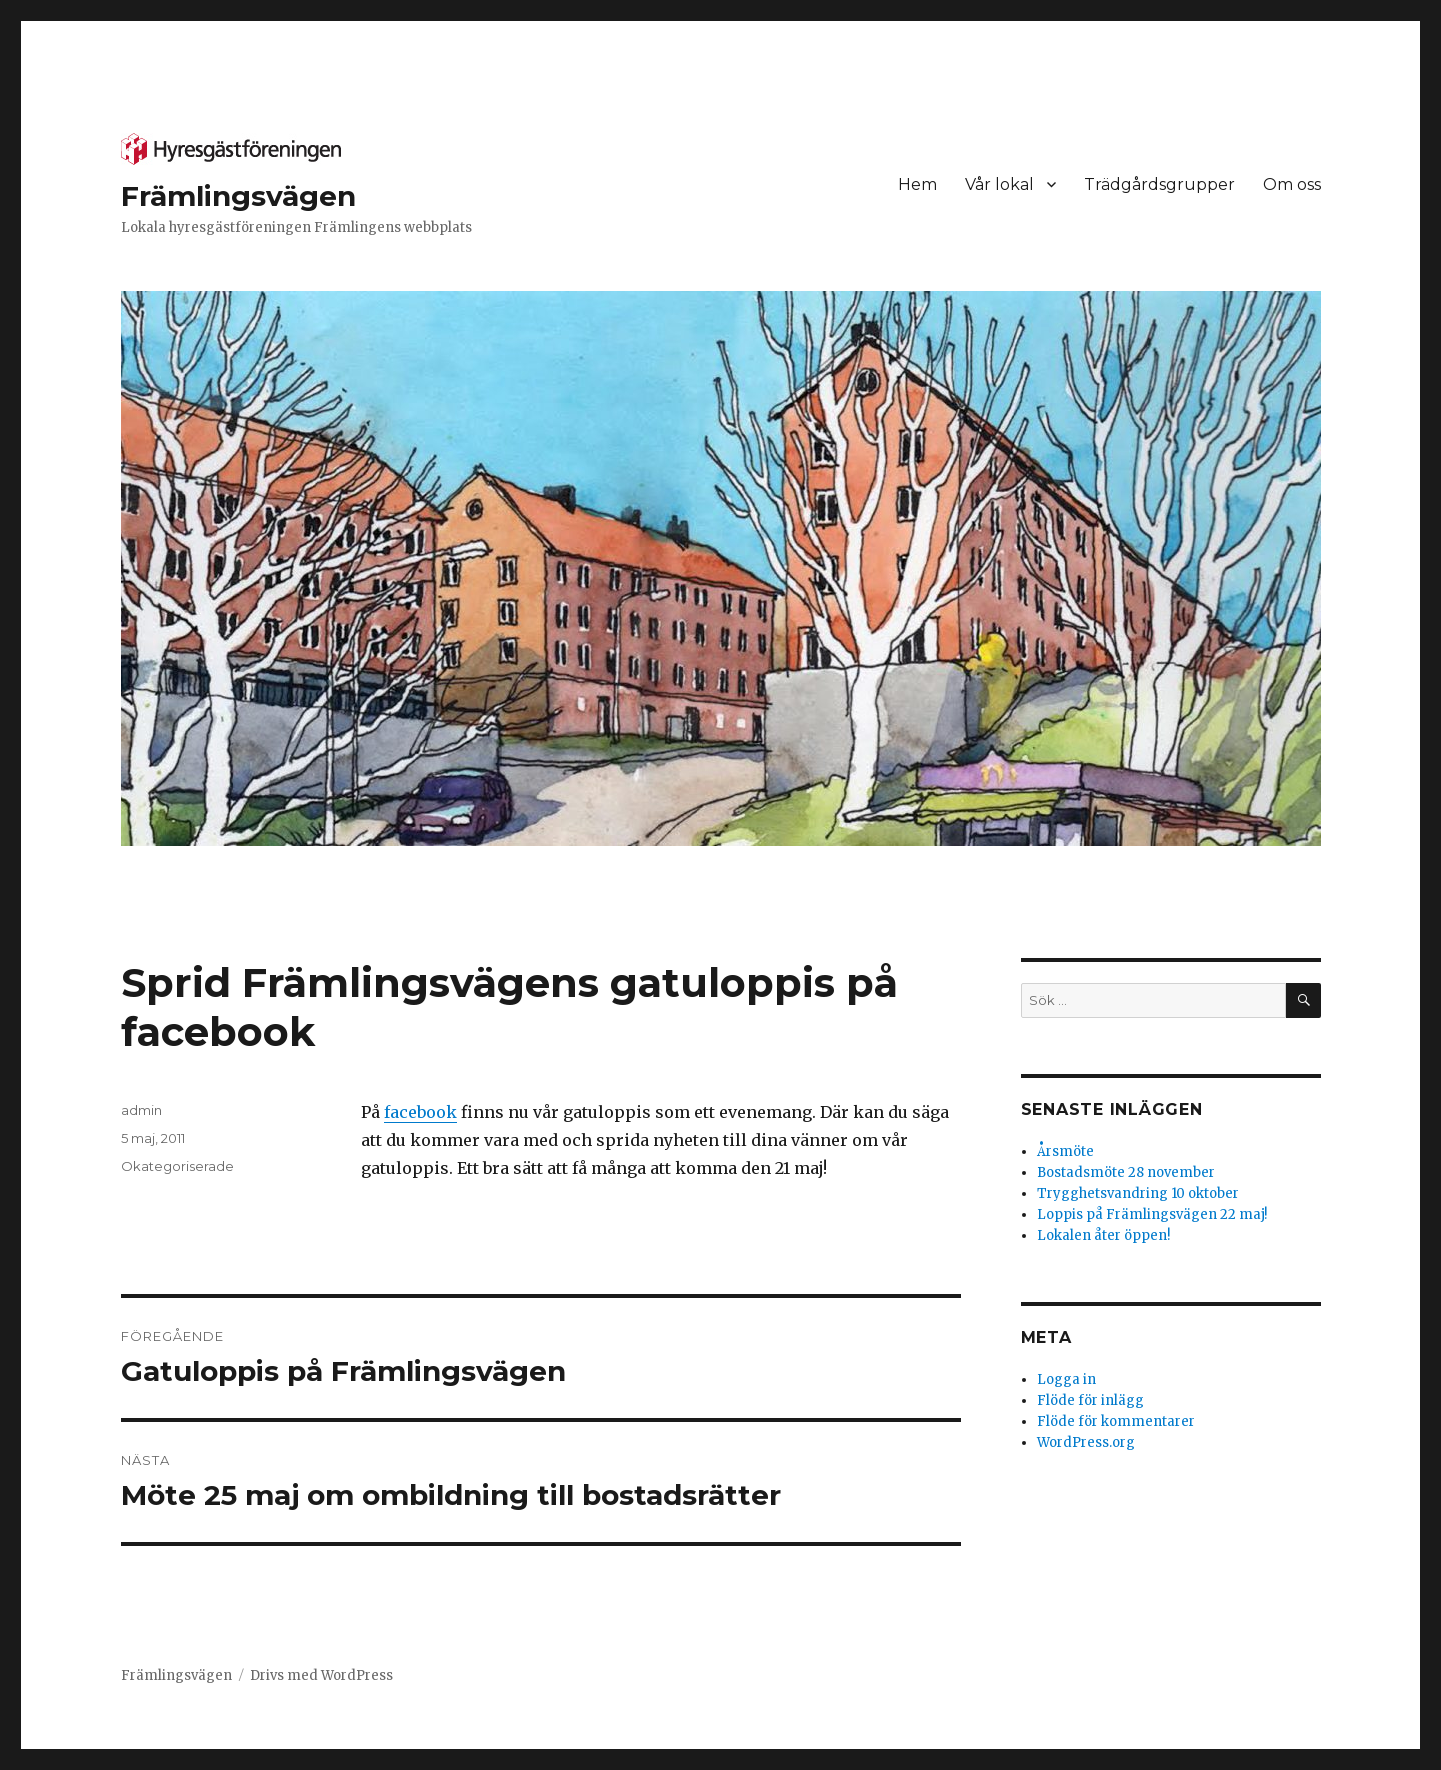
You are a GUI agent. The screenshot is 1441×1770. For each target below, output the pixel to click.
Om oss (1292, 184)
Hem (917, 184)
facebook (420, 1112)
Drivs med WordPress (321, 1675)
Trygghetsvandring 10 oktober (1138, 1193)
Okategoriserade (177, 1166)
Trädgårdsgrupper (1159, 184)
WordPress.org (1086, 1442)
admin (141, 1110)
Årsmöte (1065, 1151)
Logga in (1066, 1379)
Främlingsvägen (238, 196)
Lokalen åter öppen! (1103, 1235)
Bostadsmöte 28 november (1126, 1172)
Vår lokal (999, 184)
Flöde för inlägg (1090, 1400)
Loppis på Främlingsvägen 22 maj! (1152, 1214)
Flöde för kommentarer (1116, 1421)
